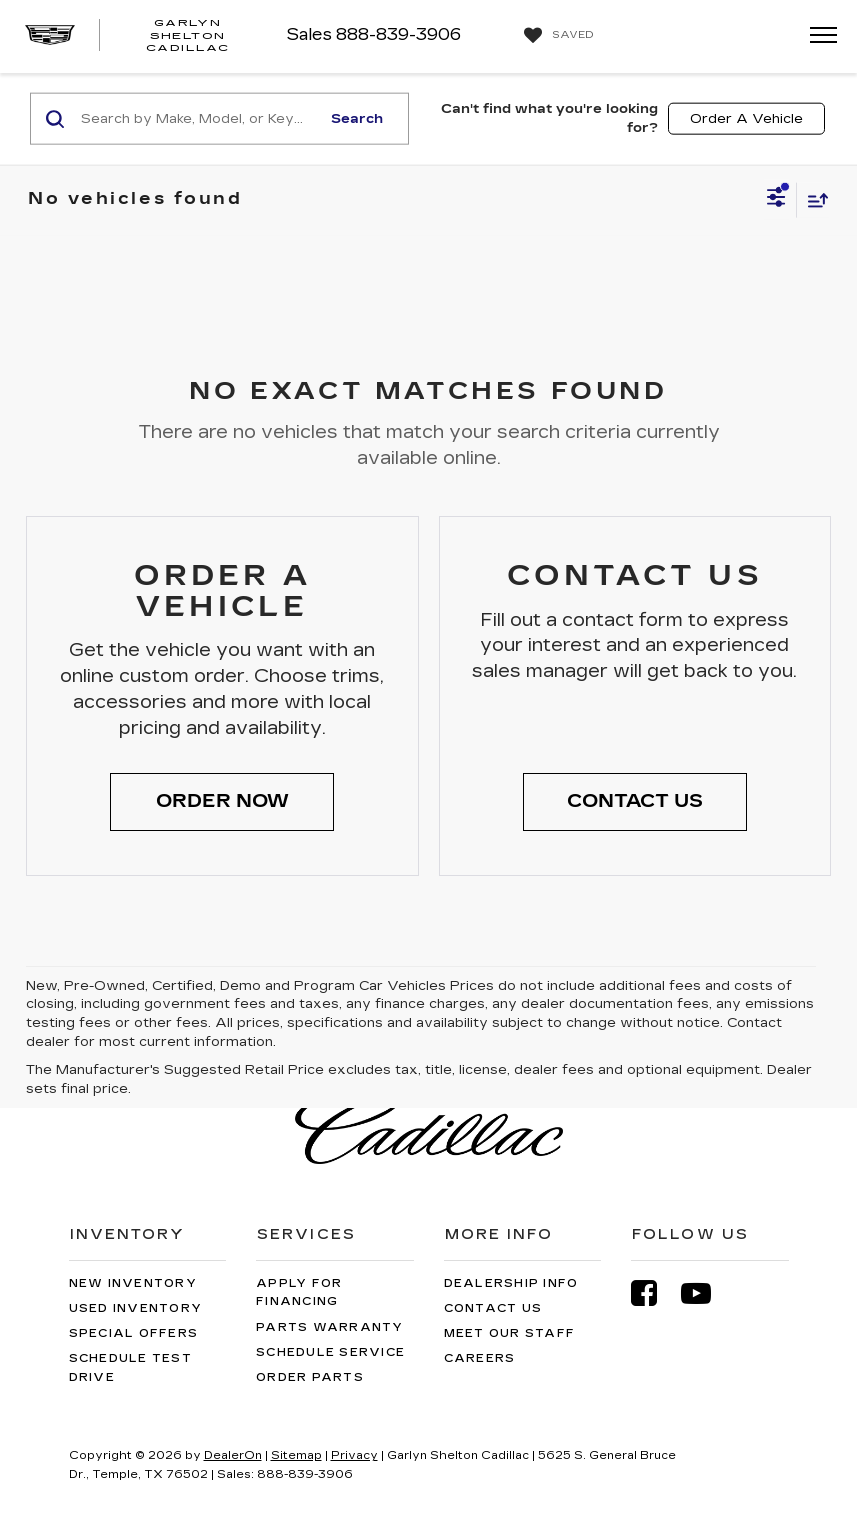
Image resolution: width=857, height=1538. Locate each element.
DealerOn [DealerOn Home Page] (233, 1455)
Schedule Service (330, 1352)
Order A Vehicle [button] (746, 118)
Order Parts (310, 1377)
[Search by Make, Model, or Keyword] (198, 119)
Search (357, 118)
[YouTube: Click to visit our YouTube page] (706, 1293)
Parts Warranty (330, 1327)
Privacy (354, 1455)
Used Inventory (136, 1308)
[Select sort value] (813, 199)
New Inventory (133, 1283)
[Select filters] (776, 200)
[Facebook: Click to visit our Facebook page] (654, 1293)
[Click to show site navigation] (817, 36)
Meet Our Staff (510, 1333)
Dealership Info (511, 1283)
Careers (480, 1358)
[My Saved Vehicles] (556, 36)
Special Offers (134, 1333)
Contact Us (493, 1308)
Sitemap (296, 1455)
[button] (222, 802)
